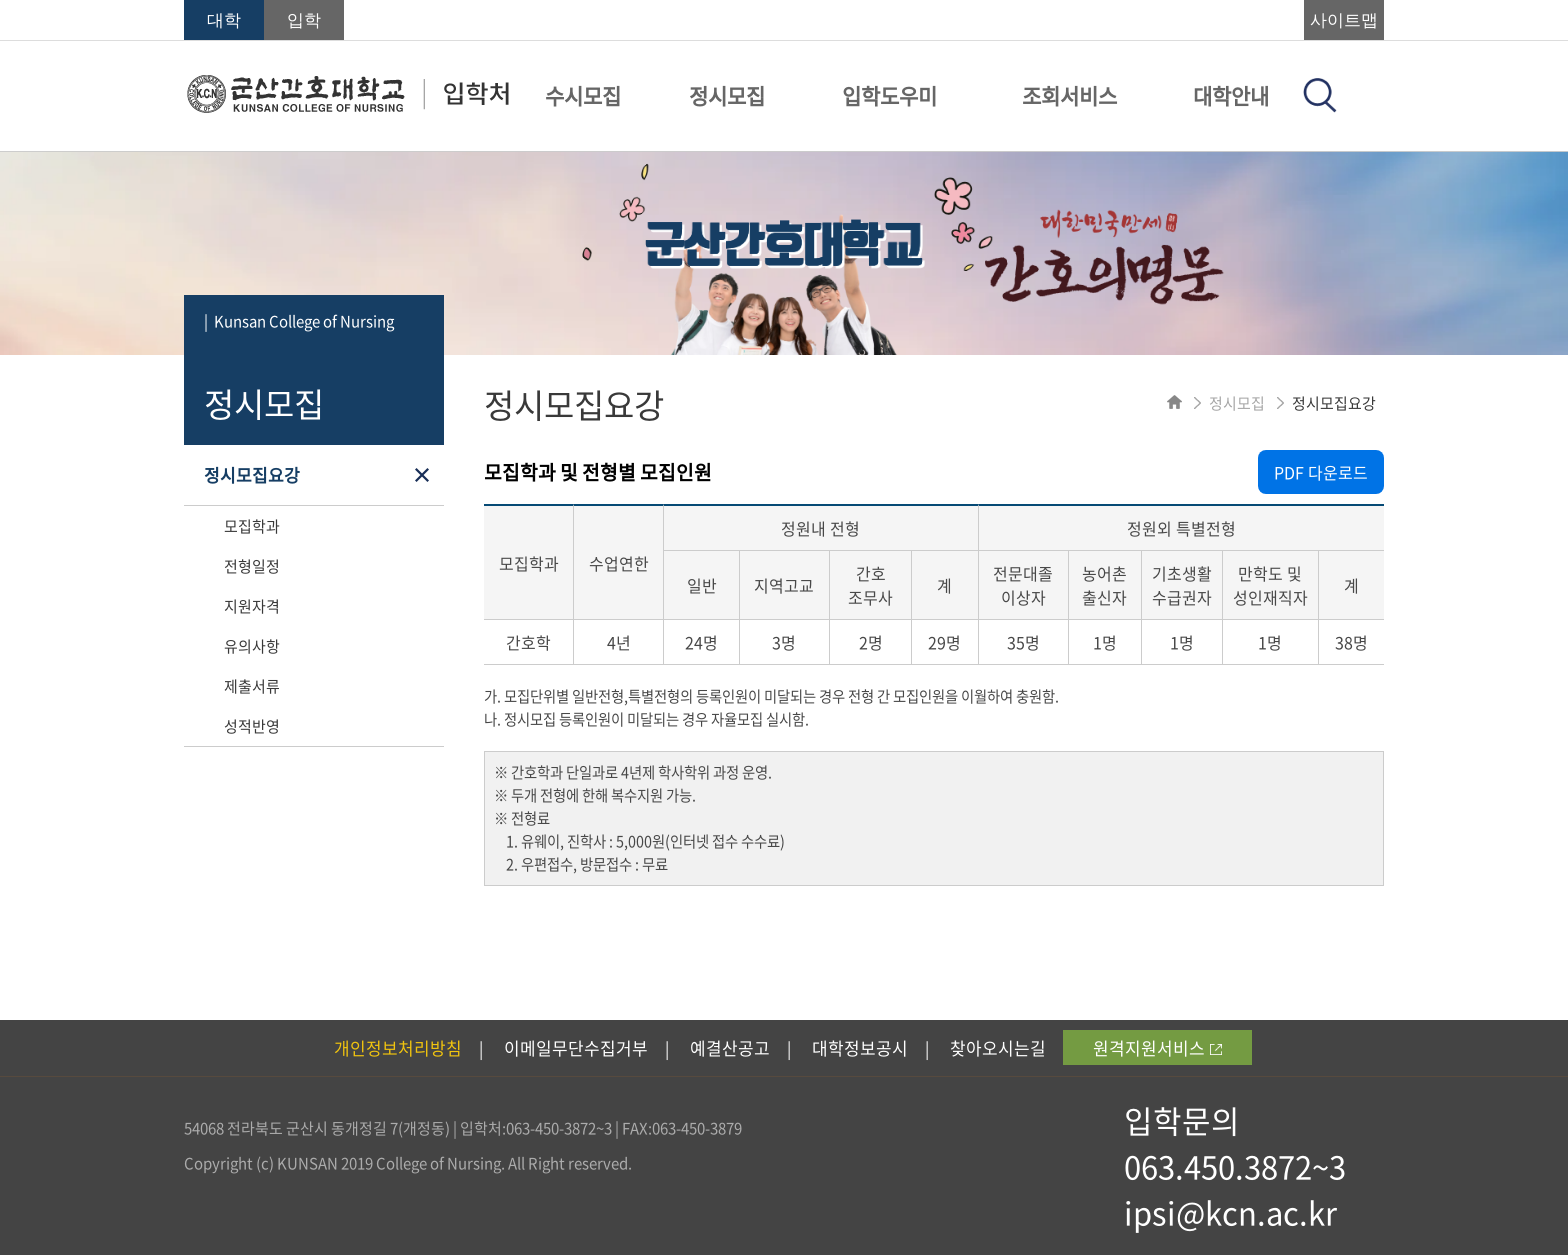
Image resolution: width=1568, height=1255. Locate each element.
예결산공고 (730, 1047)
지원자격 (252, 606)
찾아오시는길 (998, 1047)
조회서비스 (1069, 95)
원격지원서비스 (1157, 1047)
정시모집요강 (252, 474)
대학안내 (1231, 95)
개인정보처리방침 (398, 1047)
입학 (304, 20)
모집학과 (252, 526)
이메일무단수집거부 (576, 1047)
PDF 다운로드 (1321, 472)
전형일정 (252, 566)
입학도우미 (889, 95)
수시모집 (583, 95)
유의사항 (252, 646)
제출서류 (252, 686)
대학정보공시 (860, 1047)
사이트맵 (1344, 20)
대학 (224, 20)
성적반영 (252, 726)
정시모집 (727, 95)
